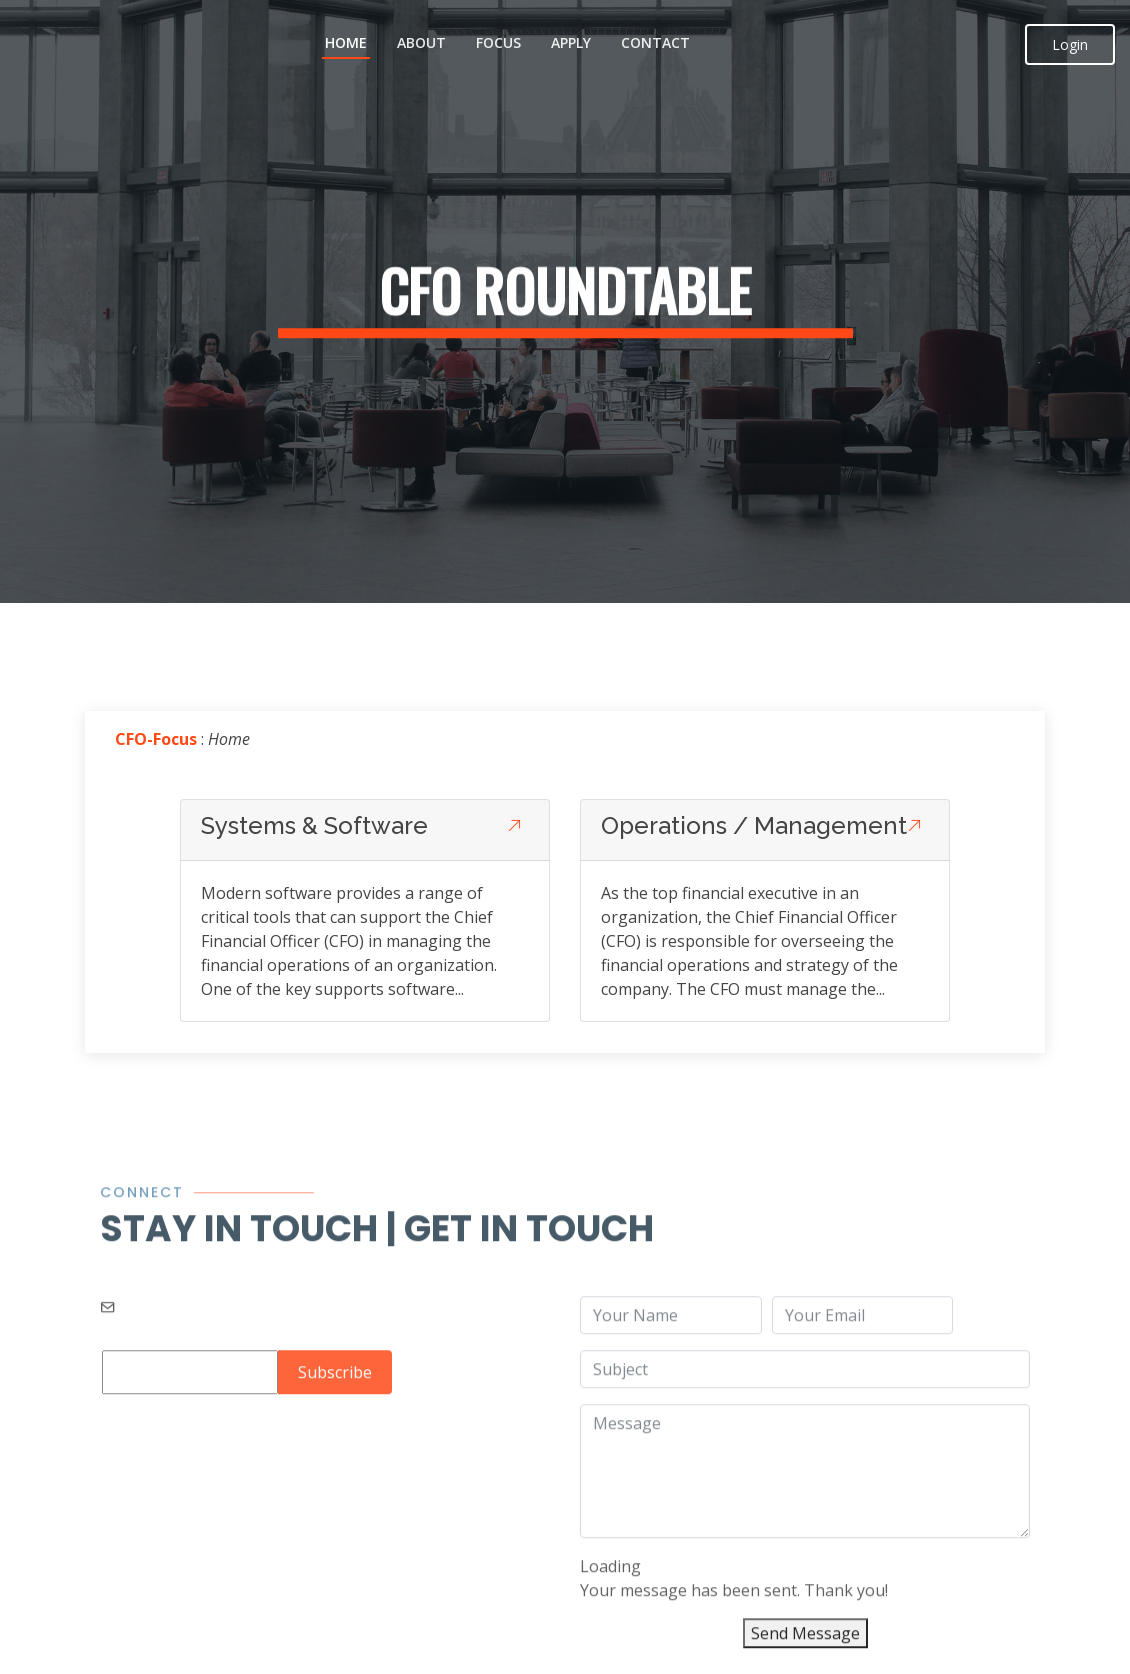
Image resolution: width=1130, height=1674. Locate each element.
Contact (655, 42)
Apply (571, 42)
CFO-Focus (156, 742)
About (421, 42)
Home (346, 42)
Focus (498, 42)
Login (1070, 44)
